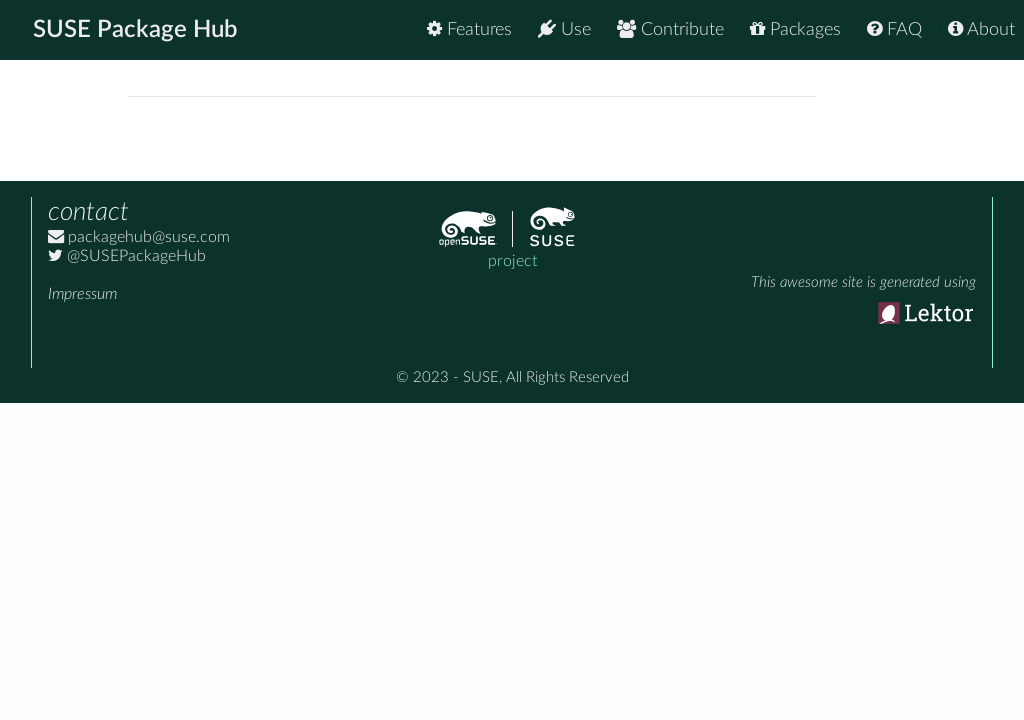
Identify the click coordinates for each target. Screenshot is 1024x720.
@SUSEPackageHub (127, 256)
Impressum (82, 294)
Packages (795, 29)
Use (564, 29)
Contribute (670, 29)
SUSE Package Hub (135, 30)
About (981, 29)
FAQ (894, 29)
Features (469, 29)
